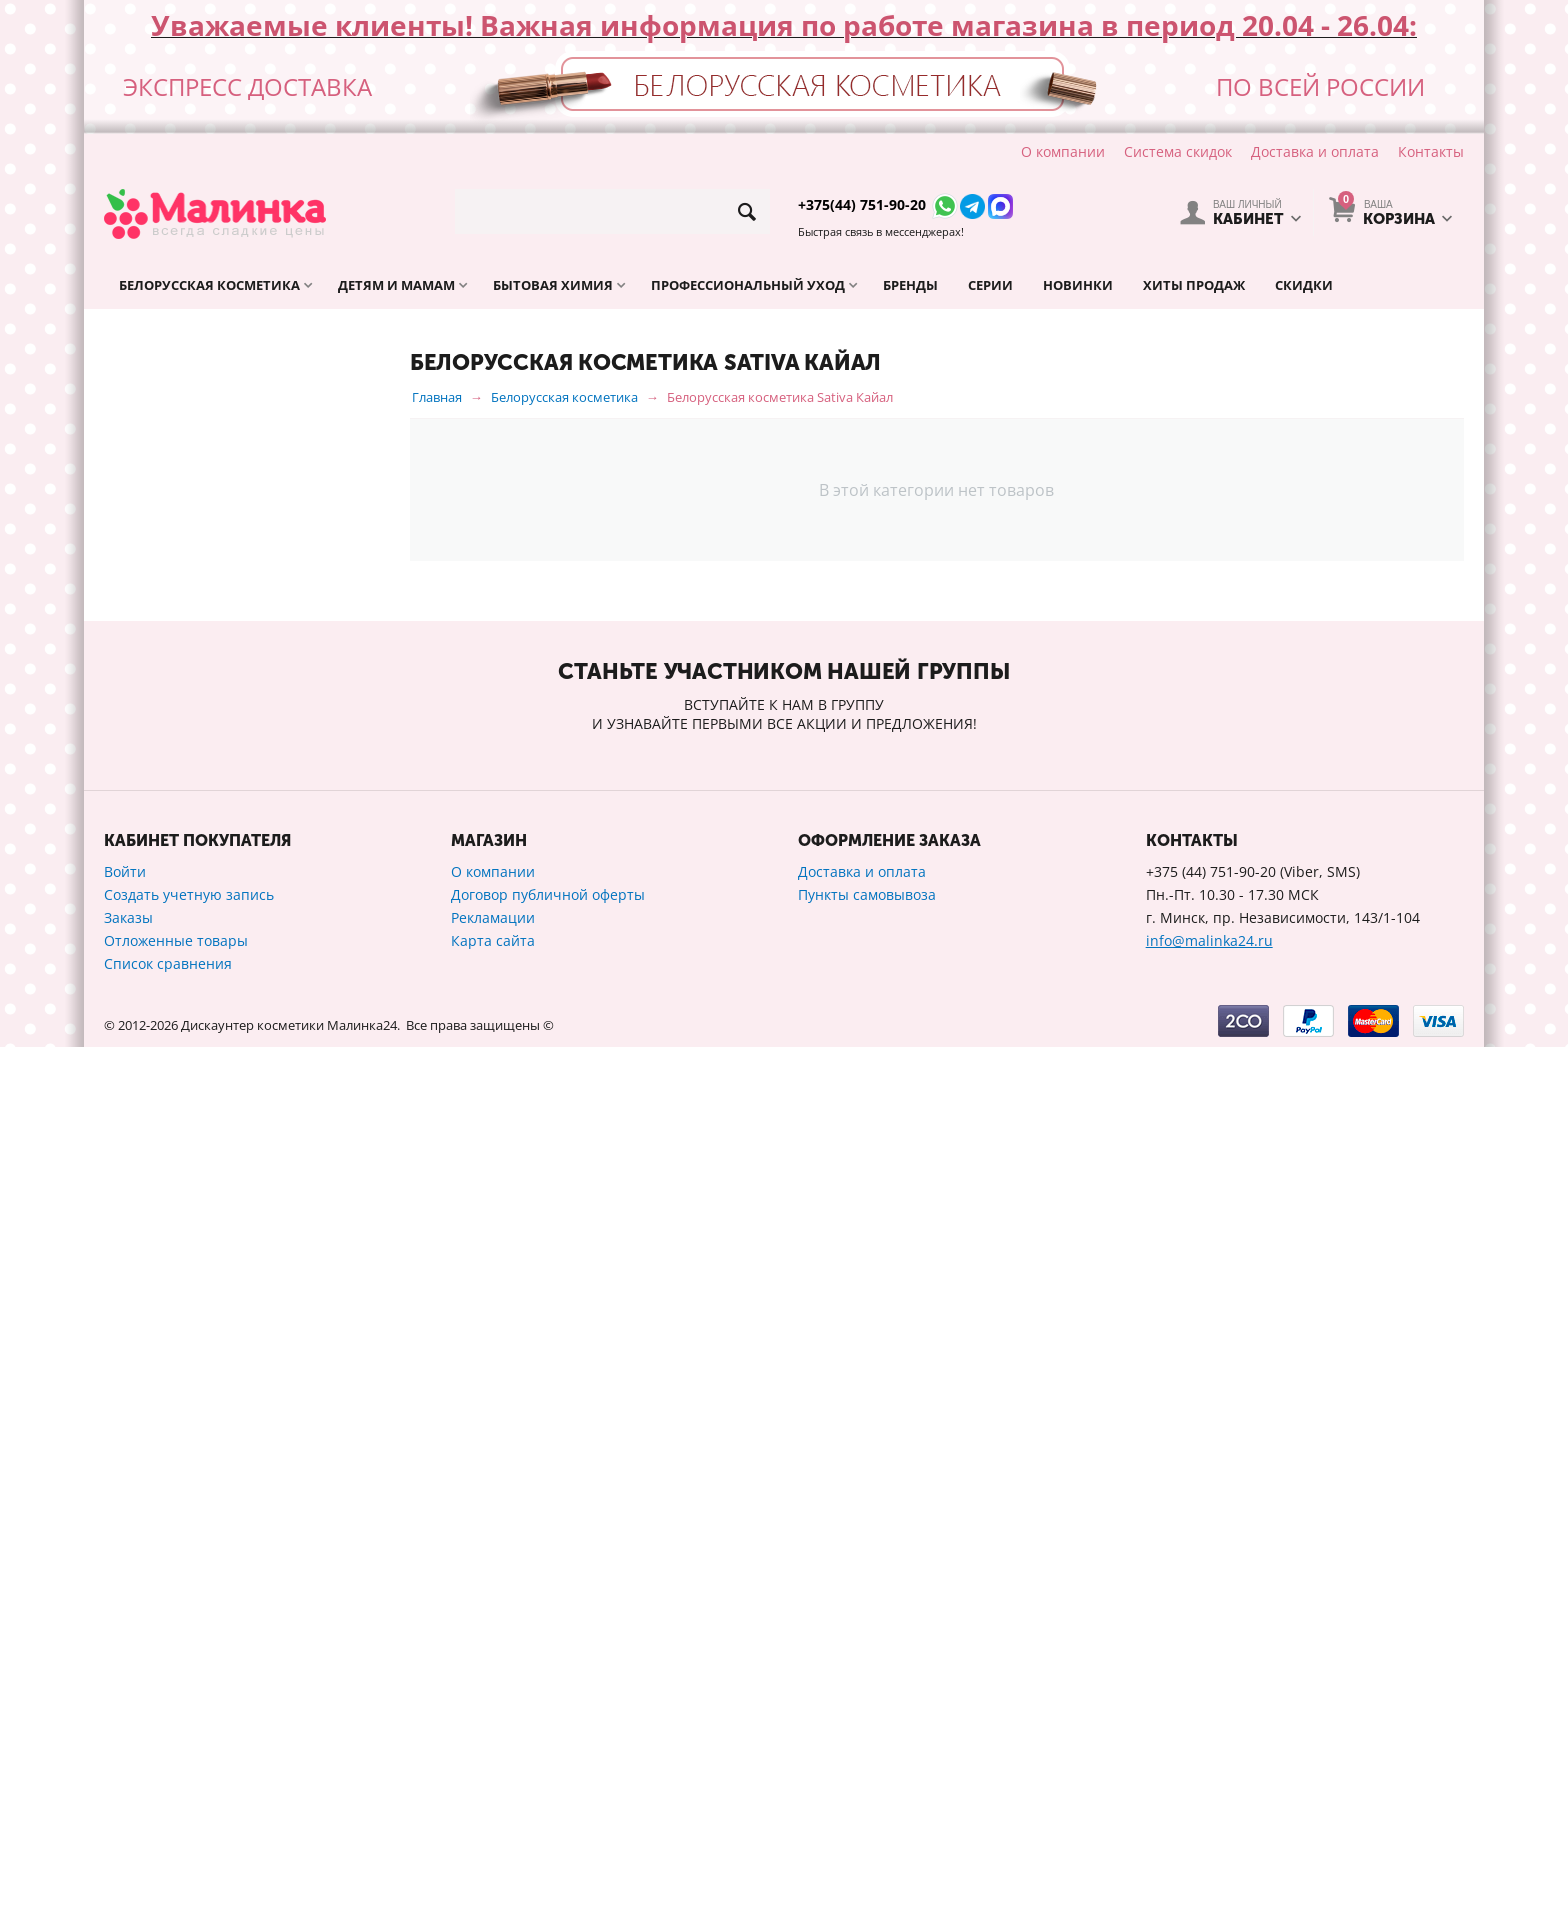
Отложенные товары (176, 1802)
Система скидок (1178, 151)
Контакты (1431, 151)
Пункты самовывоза (867, 1756)
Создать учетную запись (189, 1756)
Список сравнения (168, 1825)
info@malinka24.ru (1209, 1802)
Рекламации (493, 1779)
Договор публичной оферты (548, 1756)
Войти (125, 1733)
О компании (1063, 151)
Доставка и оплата (1315, 151)
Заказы (128, 1779)
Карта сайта (493, 1802)
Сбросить (335, 1394)
